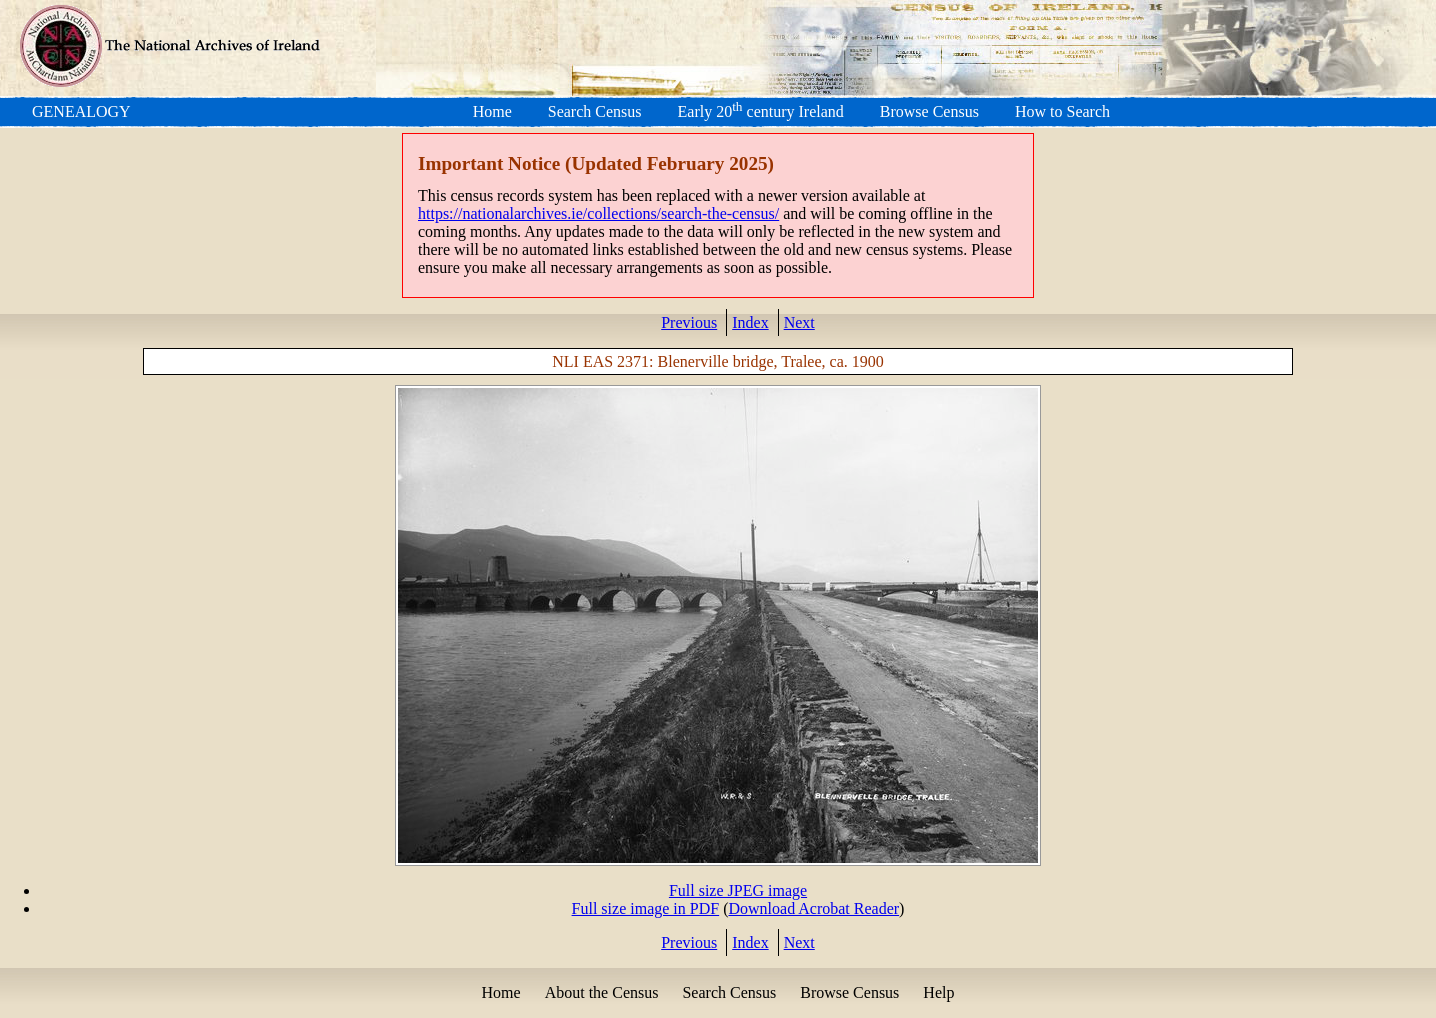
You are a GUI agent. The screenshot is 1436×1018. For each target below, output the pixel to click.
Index (750, 322)
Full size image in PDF (646, 908)
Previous (689, 322)
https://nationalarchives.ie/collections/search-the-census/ (598, 213)
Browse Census (929, 111)
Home (492, 111)
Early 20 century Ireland (761, 111)
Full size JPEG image (738, 890)
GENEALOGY (81, 111)
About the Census (602, 992)
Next (799, 322)
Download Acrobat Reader (813, 908)
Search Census (595, 111)
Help (938, 992)
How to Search (1062, 111)
